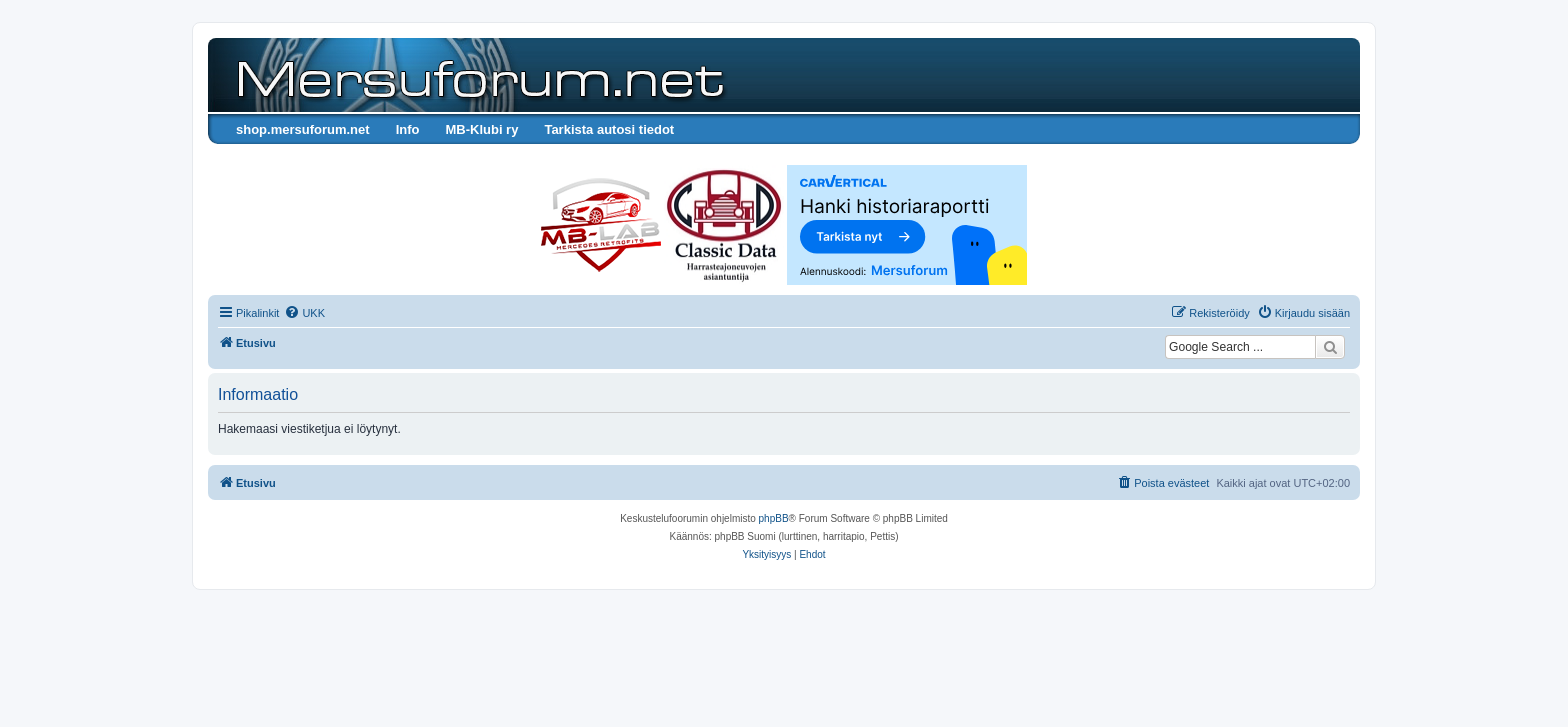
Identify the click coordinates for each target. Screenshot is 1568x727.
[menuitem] (304, 313)
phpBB (774, 518)
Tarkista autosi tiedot (609, 129)
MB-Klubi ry (481, 129)
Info (408, 129)
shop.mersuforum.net (303, 129)
